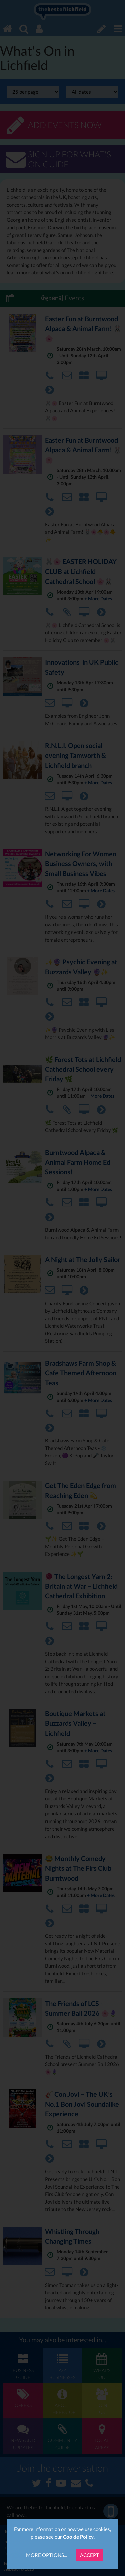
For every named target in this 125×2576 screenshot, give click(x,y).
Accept (89, 2555)
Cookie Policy (78, 2537)
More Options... (46, 2555)
